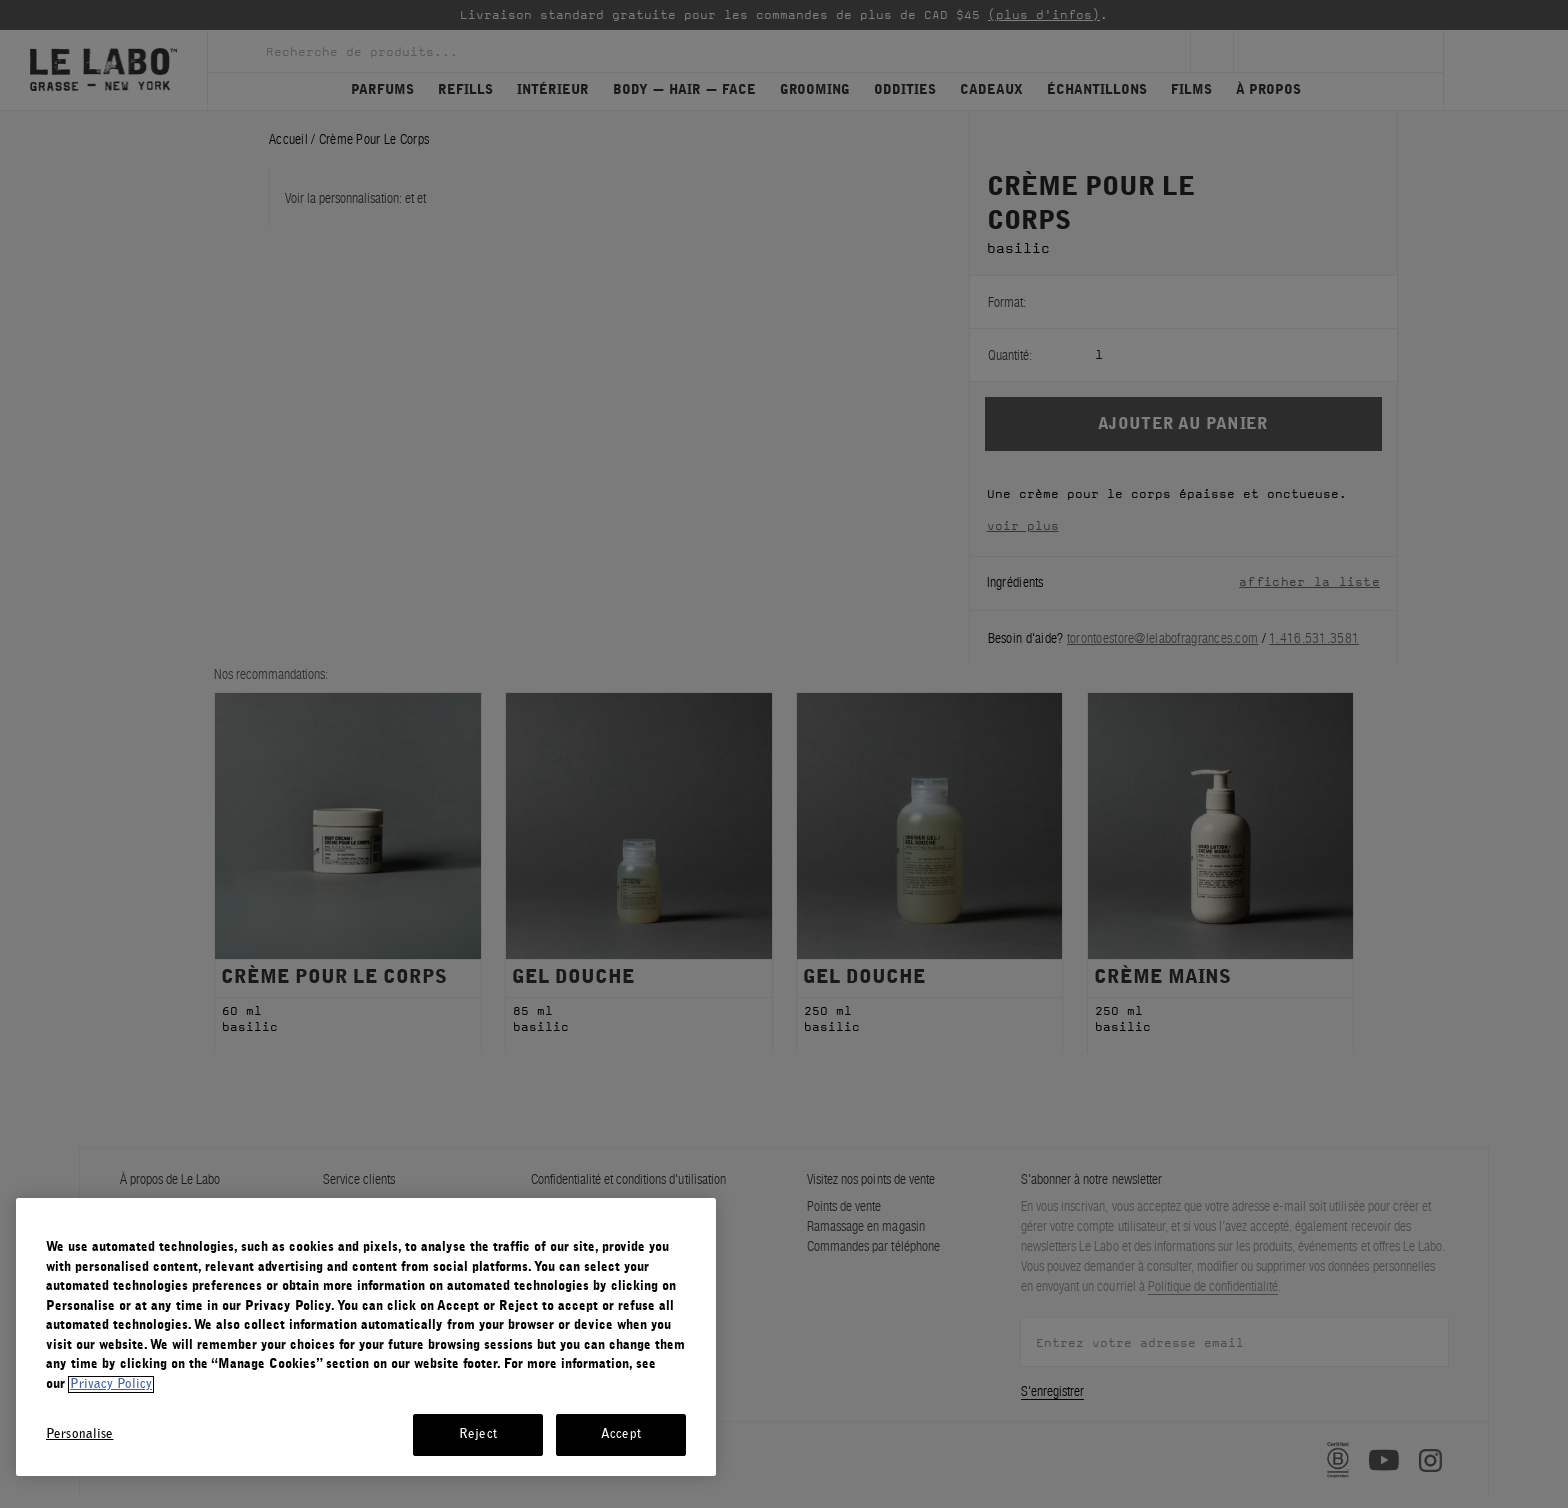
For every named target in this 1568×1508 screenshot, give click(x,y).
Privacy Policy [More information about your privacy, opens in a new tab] (111, 1384)
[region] (366, 1337)
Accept (621, 1434)
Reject (478, 1434)
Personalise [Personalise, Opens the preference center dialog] (79, 1434)
